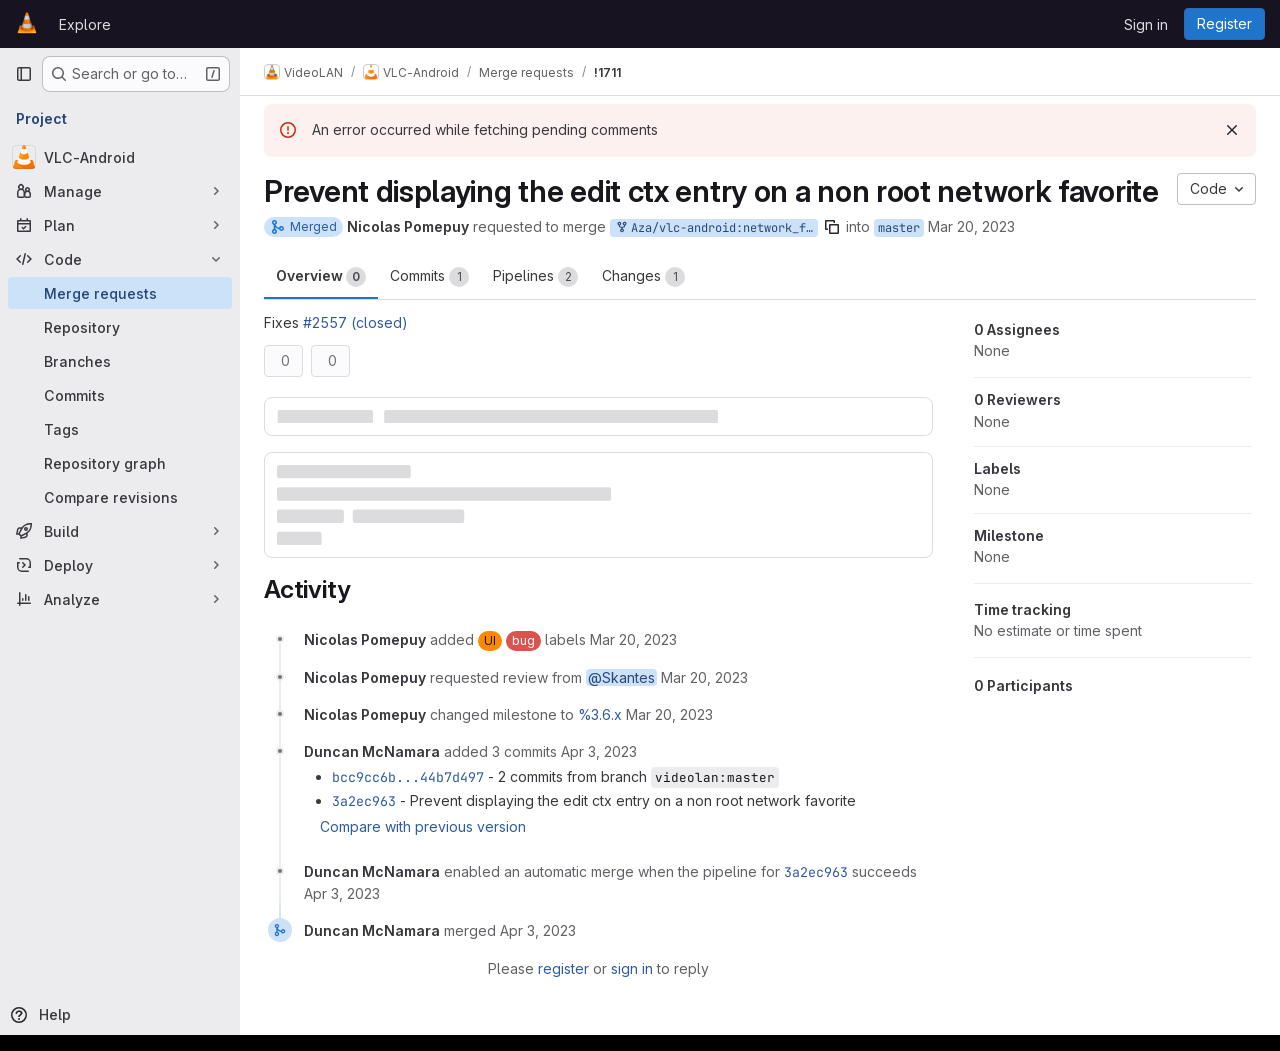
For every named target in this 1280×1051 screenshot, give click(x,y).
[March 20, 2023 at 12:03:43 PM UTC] (704, 677)
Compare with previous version (423, 826)
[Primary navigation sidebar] (24, 74)
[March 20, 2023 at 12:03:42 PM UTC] (633, 639)
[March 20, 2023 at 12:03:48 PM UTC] (669, 714)
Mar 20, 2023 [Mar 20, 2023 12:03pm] (971, 226)
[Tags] (120, 429)
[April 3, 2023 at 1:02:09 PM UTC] (599, 751)
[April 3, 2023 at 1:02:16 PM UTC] (342, 893)
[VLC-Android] (120, 157)
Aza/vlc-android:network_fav (716, 228)
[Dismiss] (1232, 130)
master (899, 228)
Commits (429, 277)
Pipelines (535, 277)
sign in (632, 968)
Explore (85, 24)
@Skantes (621, 677)
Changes (643, 277)
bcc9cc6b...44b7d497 (408, 777)
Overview (321, 277)
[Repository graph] (120, 463)
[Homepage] (27, 24)
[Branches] (120, 361)
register (563, 968)
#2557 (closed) (355, 322)
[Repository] (120, 327)
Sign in (1146, 24)
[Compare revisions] (120, 497)
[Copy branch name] (832, 227)
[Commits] (120, 395)
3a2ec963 (364, 801)
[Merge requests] (120, 293)
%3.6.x (600, 714)
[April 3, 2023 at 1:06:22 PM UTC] (538, 930)
